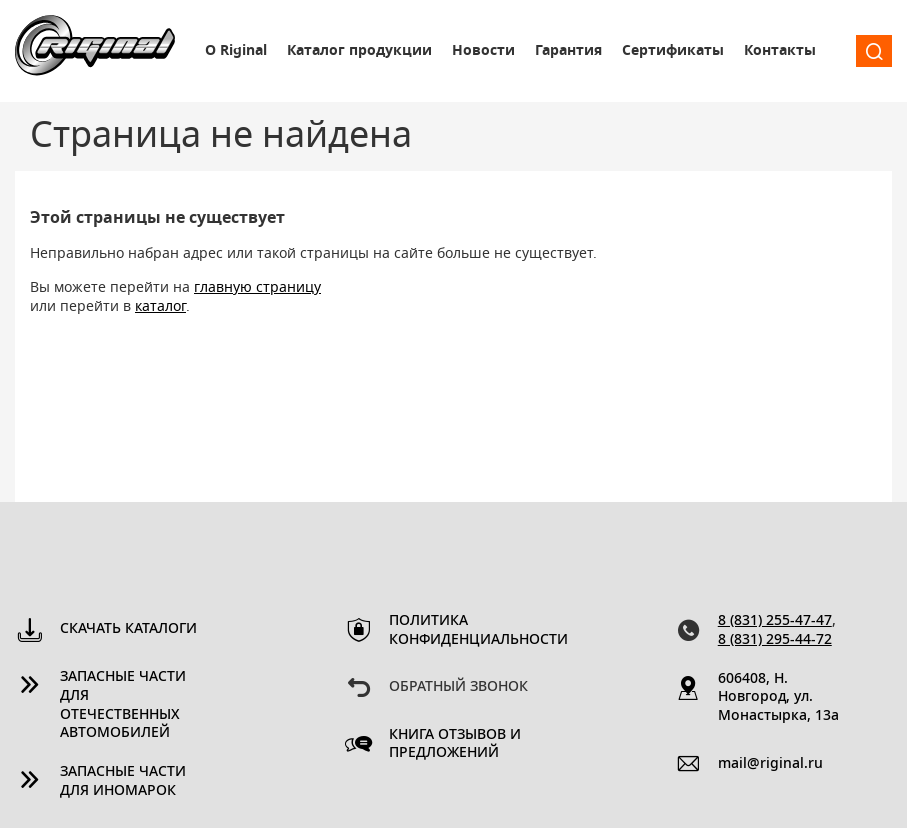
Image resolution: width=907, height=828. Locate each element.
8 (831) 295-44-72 (775, 640)
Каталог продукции (359, 51)
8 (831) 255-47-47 (775, 621)
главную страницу (257, 288)
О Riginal (236, 51)
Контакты (780, 51)
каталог (160, 307)
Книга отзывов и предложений (455, 744)
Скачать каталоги (128, 629)
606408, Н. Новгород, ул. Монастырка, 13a (778, 698)
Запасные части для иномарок (123, 781)
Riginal (95, 51)
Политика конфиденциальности (461, 630)
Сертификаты (673, 51)
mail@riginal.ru (770, 764)
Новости (483, 51)
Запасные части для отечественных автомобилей (123, 705)
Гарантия (568, 51)
